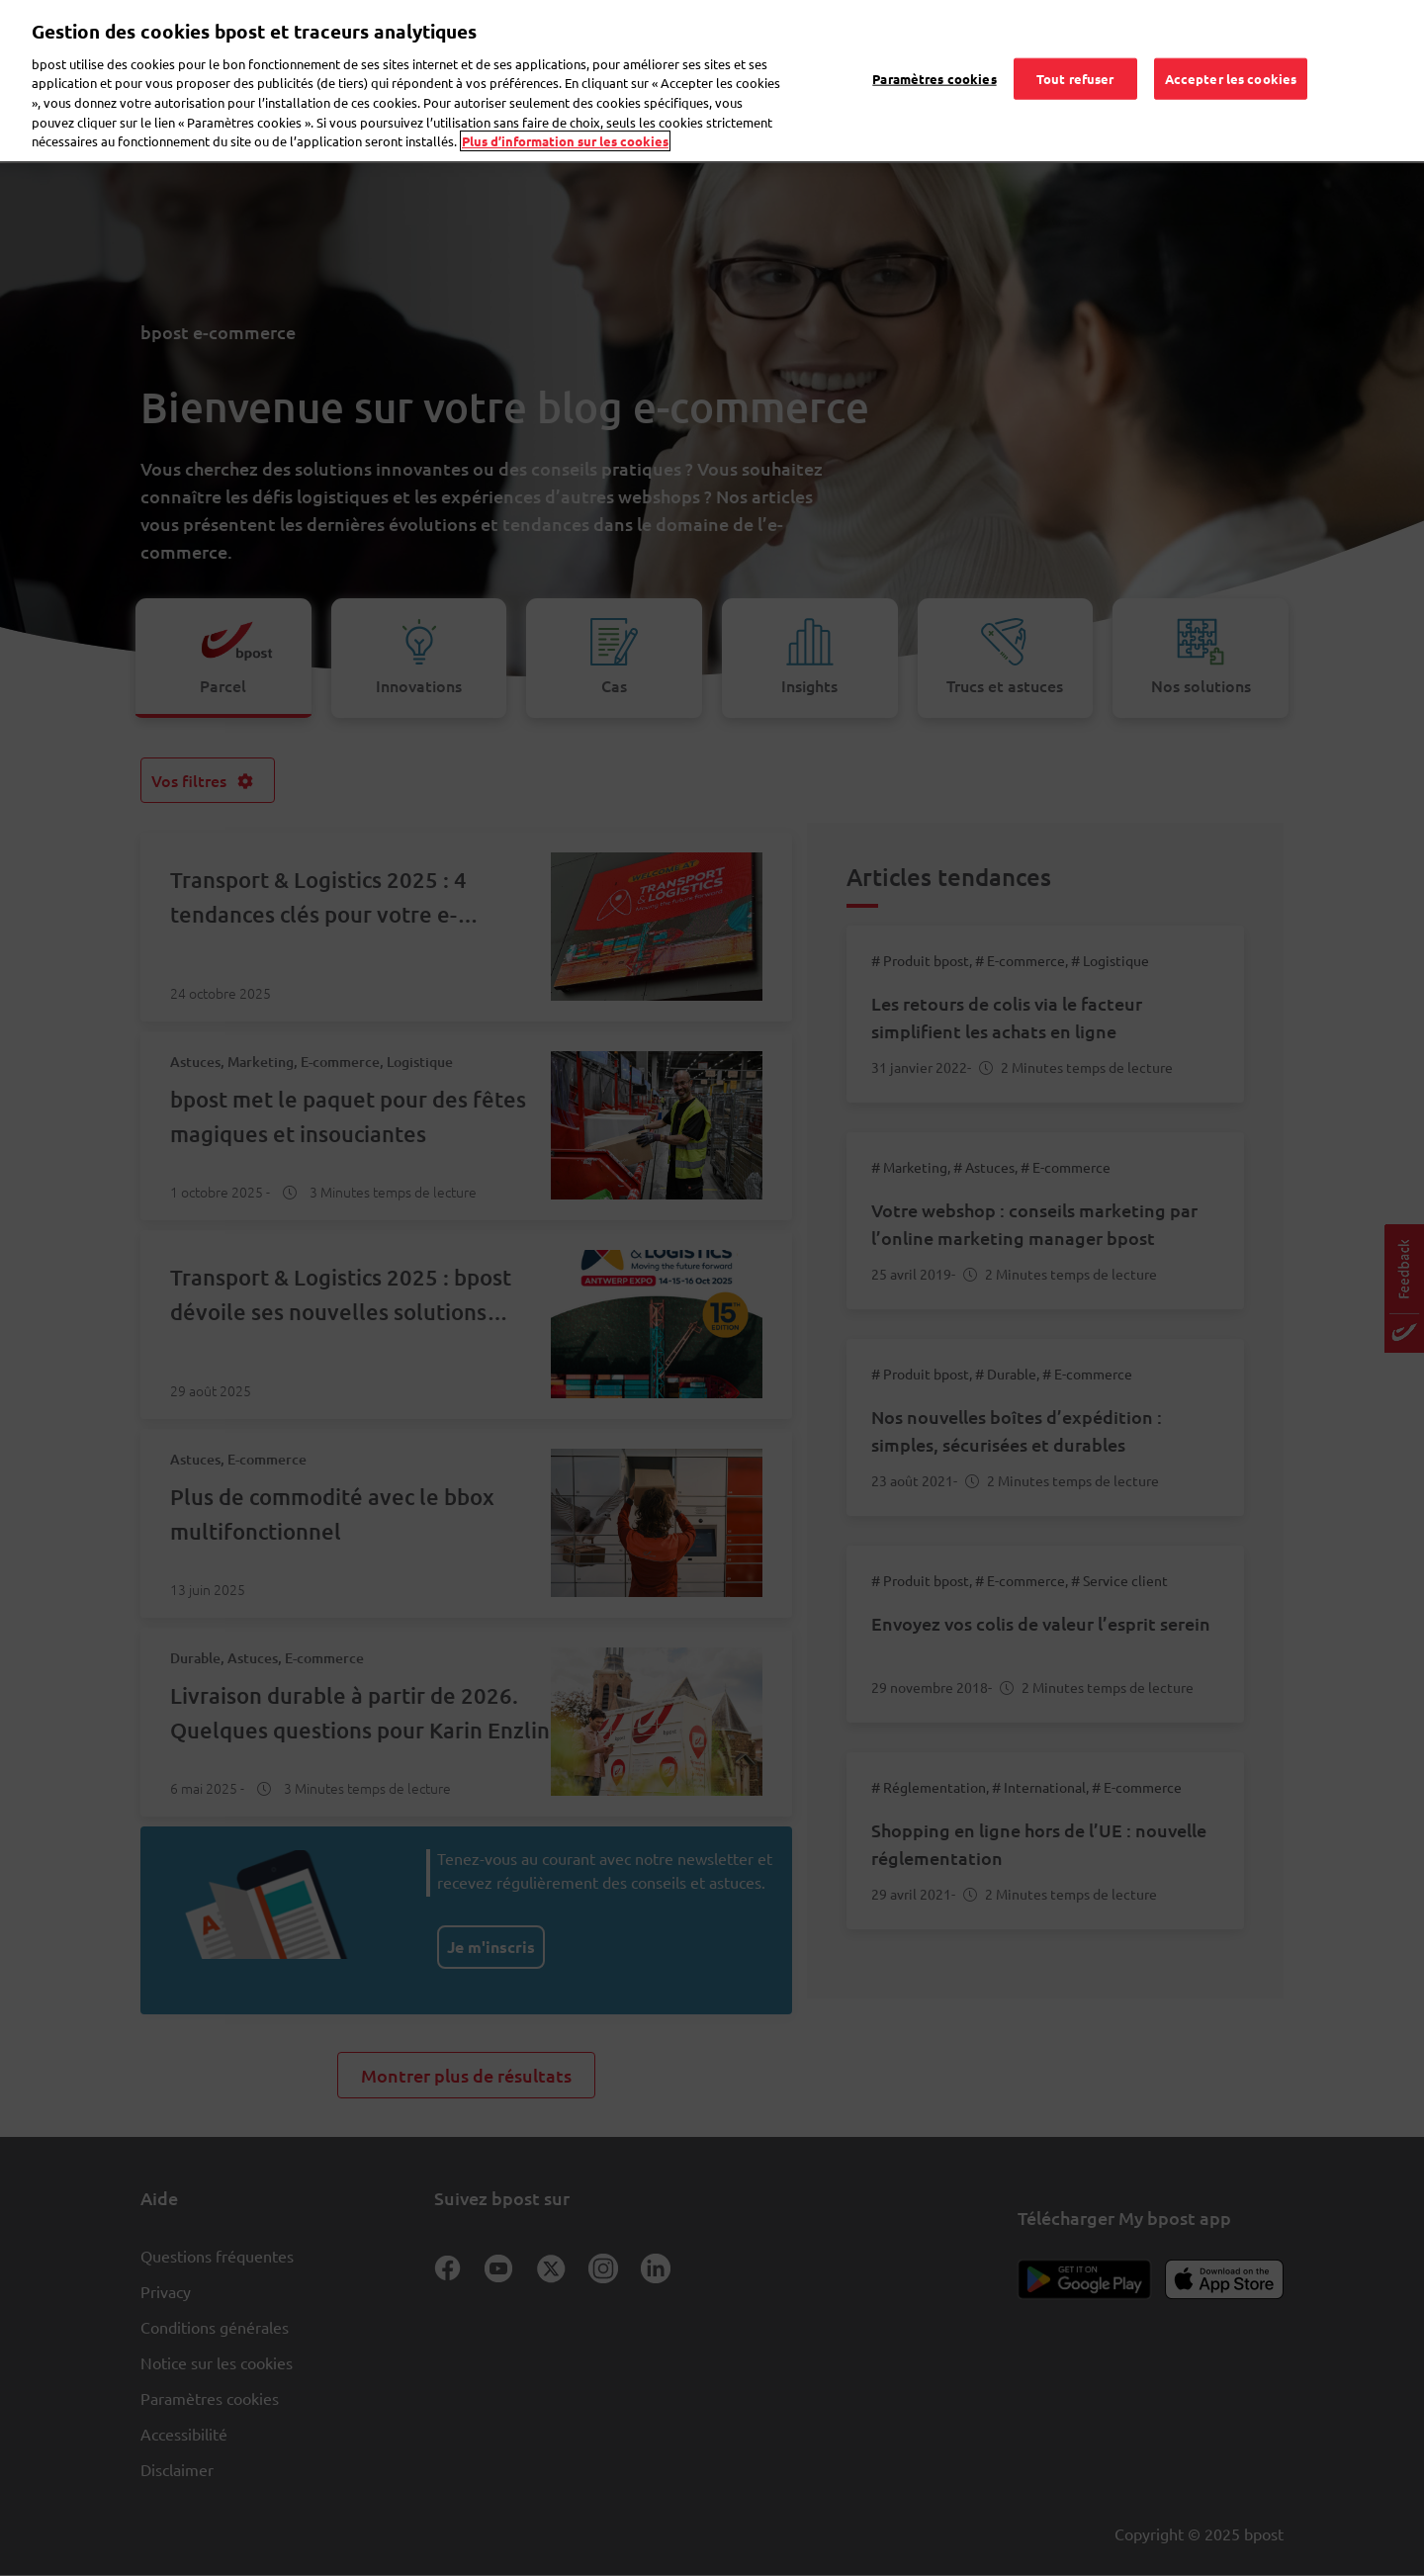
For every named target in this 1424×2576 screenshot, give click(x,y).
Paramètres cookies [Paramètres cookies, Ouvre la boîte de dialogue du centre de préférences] (934, 52)
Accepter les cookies (1231, 52)
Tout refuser (1075, 52)
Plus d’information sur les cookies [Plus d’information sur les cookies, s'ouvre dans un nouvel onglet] (565, 115)
